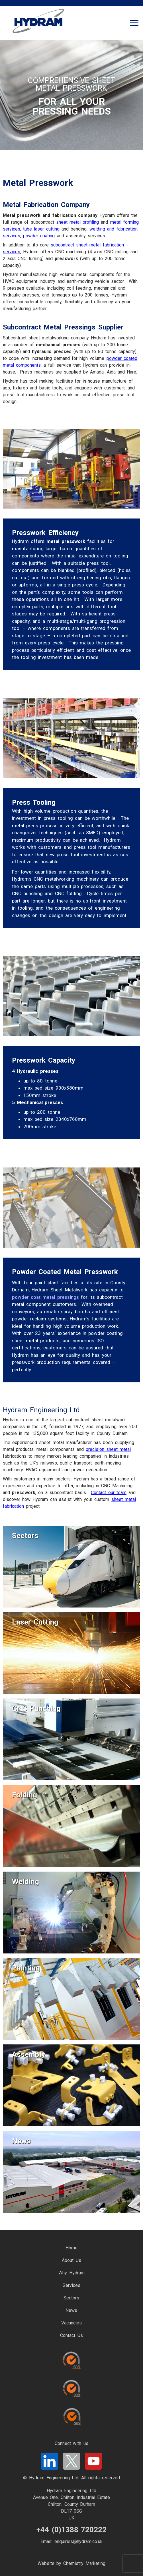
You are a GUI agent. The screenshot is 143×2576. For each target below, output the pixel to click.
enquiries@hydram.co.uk (78, 2541)
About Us (71, 2260)
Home (71, 2248)
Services (71, 2285)
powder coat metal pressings (45, 1297)
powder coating (39, 235)
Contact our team (108, 1492)
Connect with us (71, 2443)
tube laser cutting (41, 229)
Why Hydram (71, 2273)
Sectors (71, 2298)
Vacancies (71, 2323)
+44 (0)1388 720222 (71, 2529)
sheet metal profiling (77, 222)
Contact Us (71, 2335)
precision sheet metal (108, 1449)
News (71, 2310)
